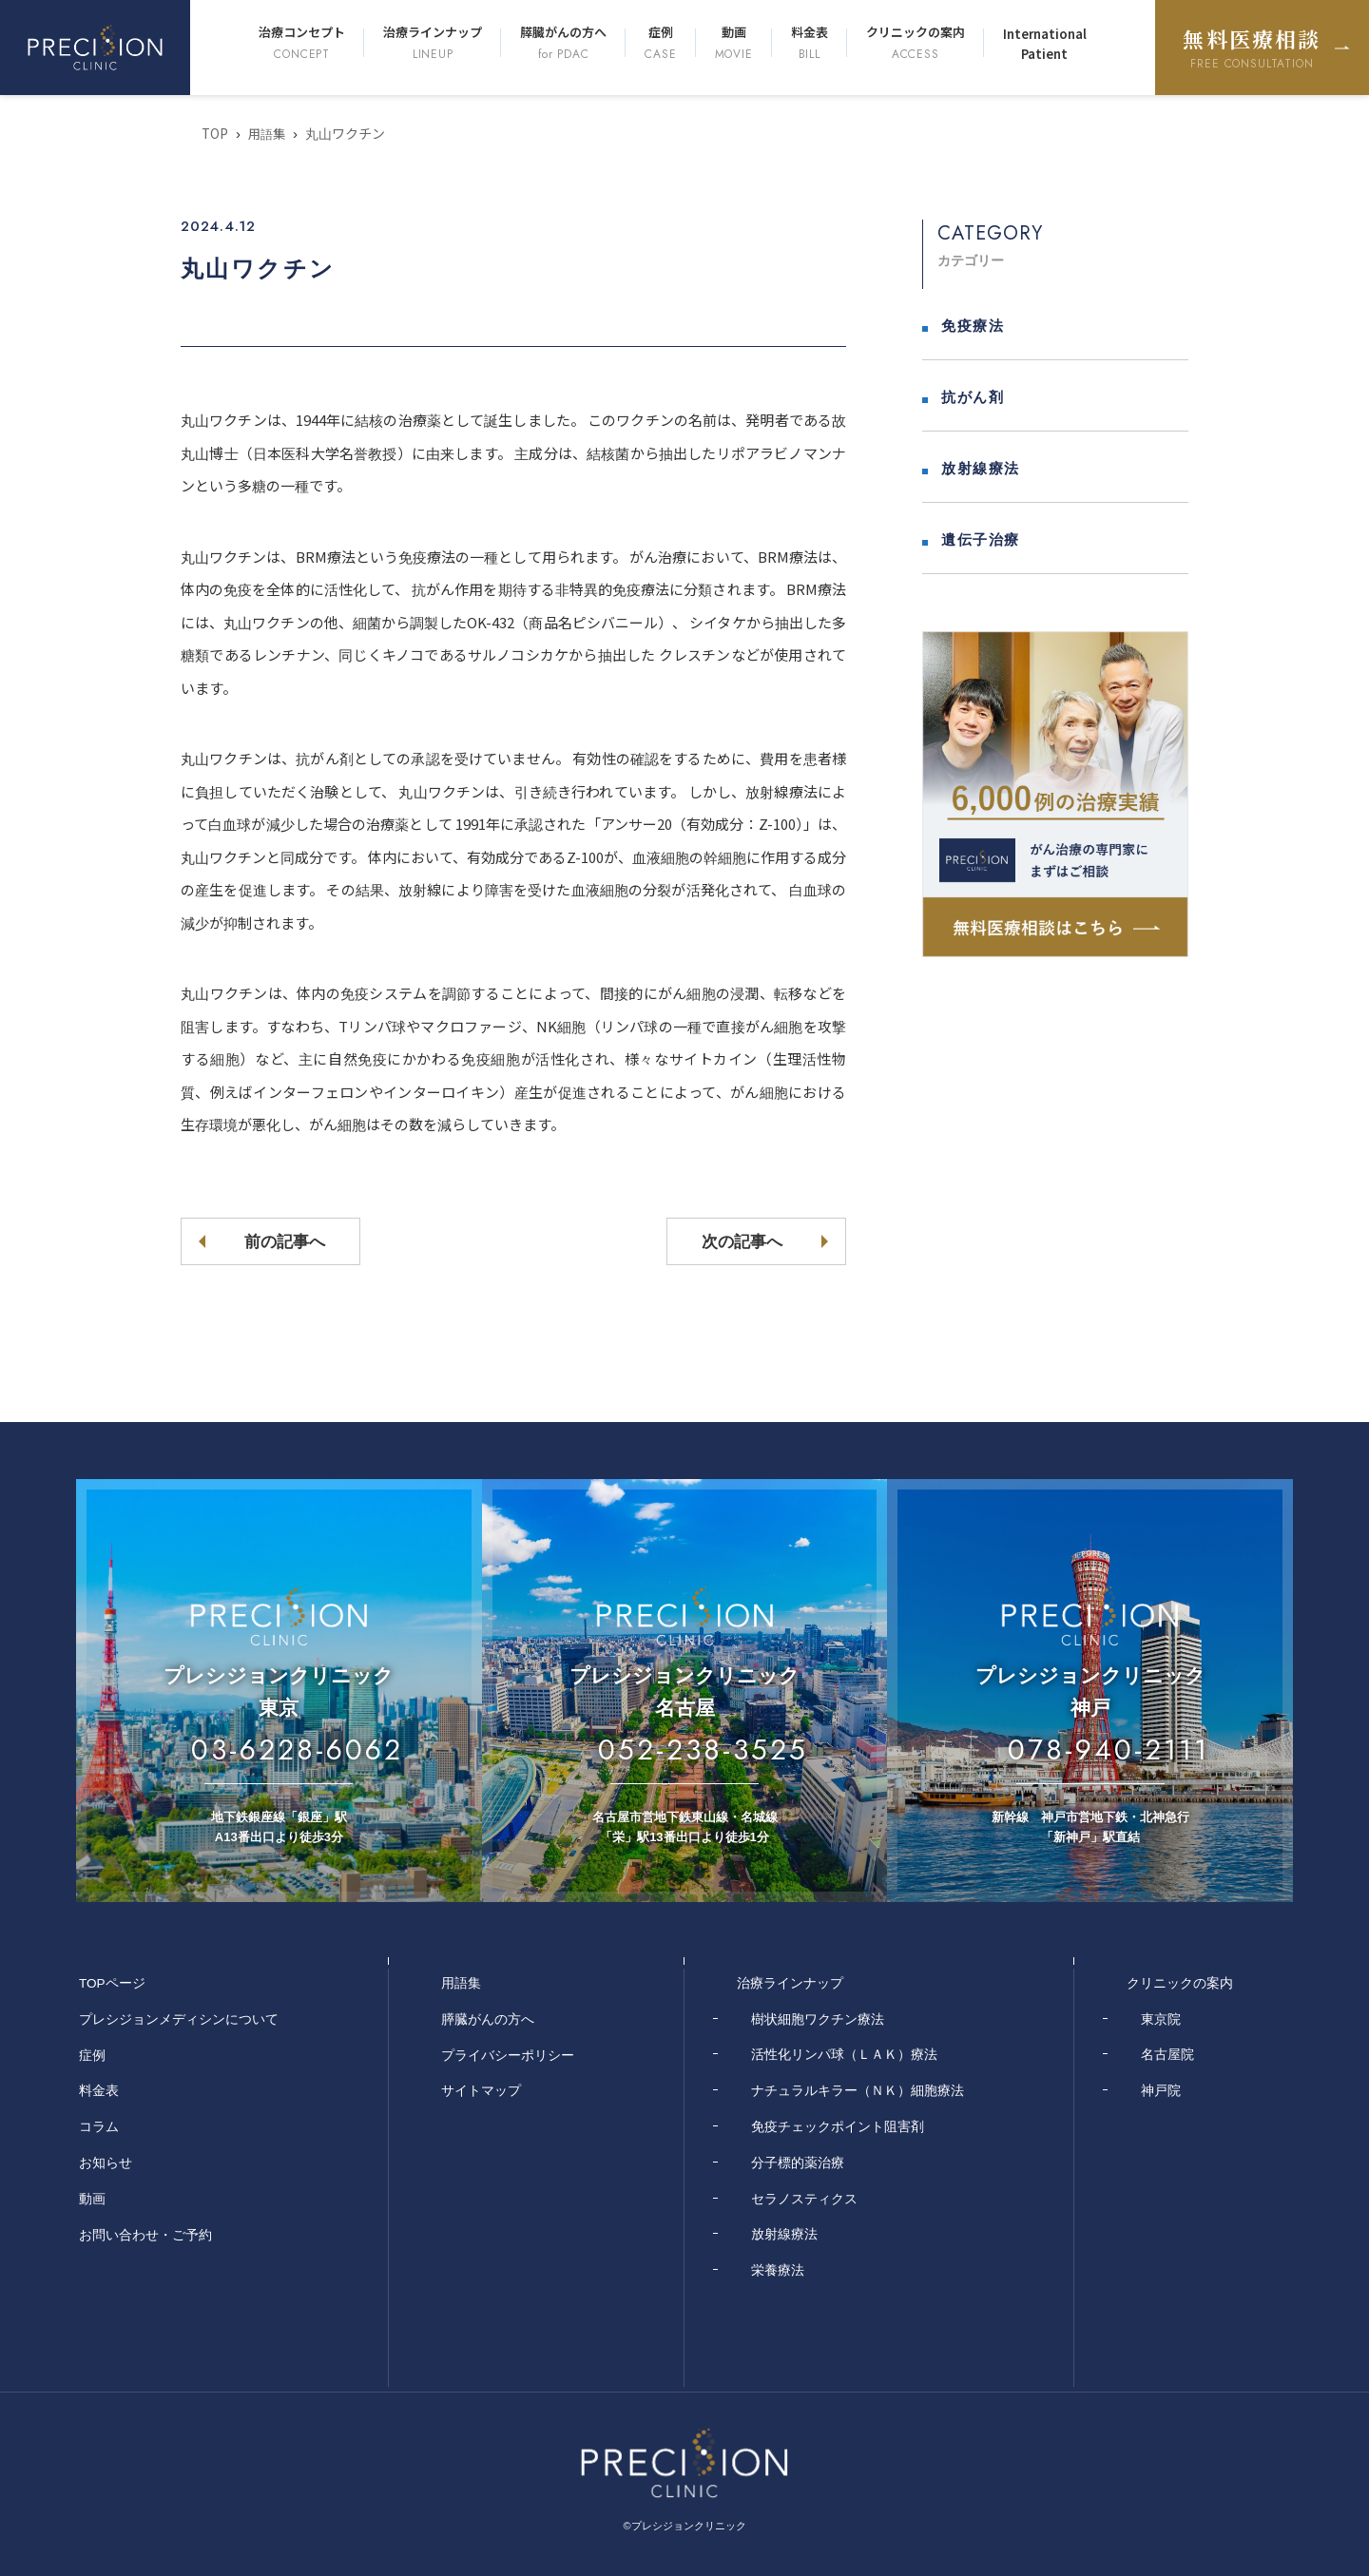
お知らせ (105, 2162)
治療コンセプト (302, 43)
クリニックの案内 (915, 43)
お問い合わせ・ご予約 (145, 2233)
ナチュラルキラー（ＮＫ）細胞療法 (857, 2090)
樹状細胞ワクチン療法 (817, 2018)
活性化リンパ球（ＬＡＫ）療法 (844, 2054)
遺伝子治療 (980, 539)
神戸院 (1161, 2090)
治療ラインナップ (432, 43)
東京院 (1161, 2018)
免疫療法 (972, 325)
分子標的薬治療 (797, 2162)
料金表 (809, 43)
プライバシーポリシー (507, 2054)
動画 (734, 43)
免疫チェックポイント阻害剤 (837, 2126)
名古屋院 (1167, 2054)
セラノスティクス (804, 2197)
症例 (660, 43)
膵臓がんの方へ (563, 43)
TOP (215, 133)
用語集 (269, 133)
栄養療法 (777, 2270)
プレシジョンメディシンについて (179, 2018)
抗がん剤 (972, 397)
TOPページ (112, 1982)
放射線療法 (980, 468)
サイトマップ (481, 2090)
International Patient (1045, 44)
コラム (99, 2126)
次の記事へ (731, 1241)
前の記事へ (295, 1241)
